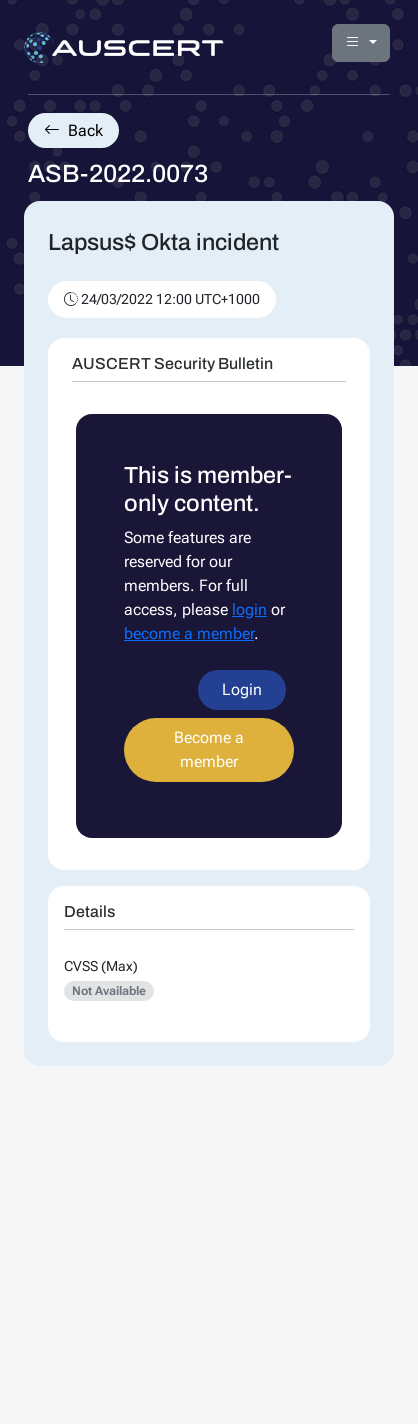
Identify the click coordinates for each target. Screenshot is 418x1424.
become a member (189, 633)
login (249, 609)
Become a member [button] (209, 749)
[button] (361, 43)
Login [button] (242, 689)
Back (73, 130)
